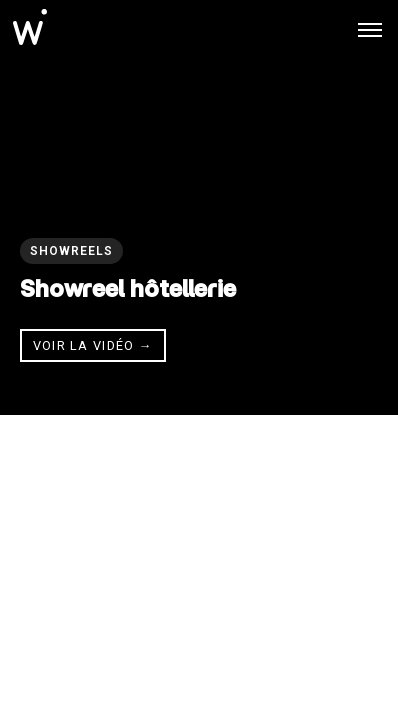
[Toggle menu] (370, 30)
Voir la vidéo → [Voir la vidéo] (93, 345)
